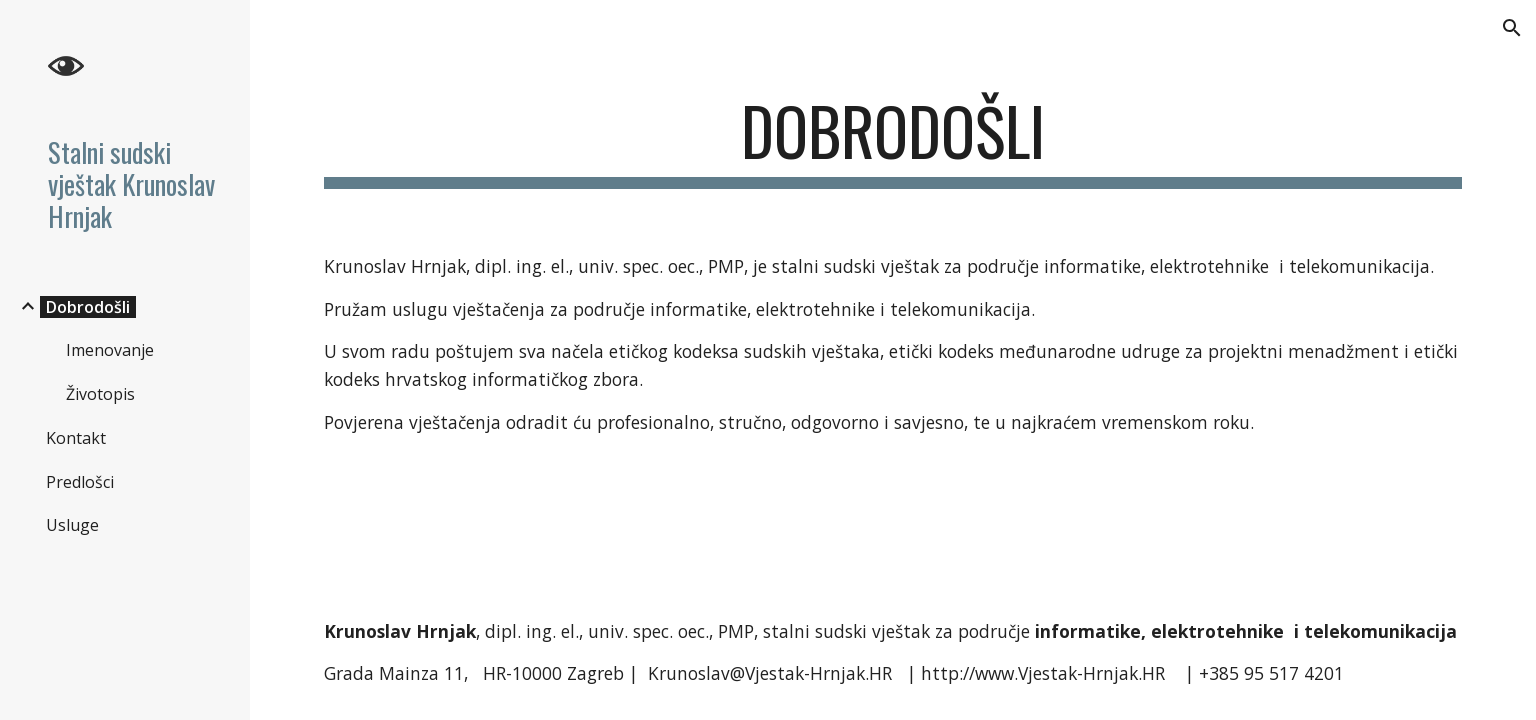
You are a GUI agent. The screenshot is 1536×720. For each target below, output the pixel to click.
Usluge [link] (72, 525)
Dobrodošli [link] (88, 307)
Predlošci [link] (80, 482)
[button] (1512, 28)
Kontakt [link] (76, 438)
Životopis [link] (100, 394)
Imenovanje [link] (110, 350)
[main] (893, 140)
